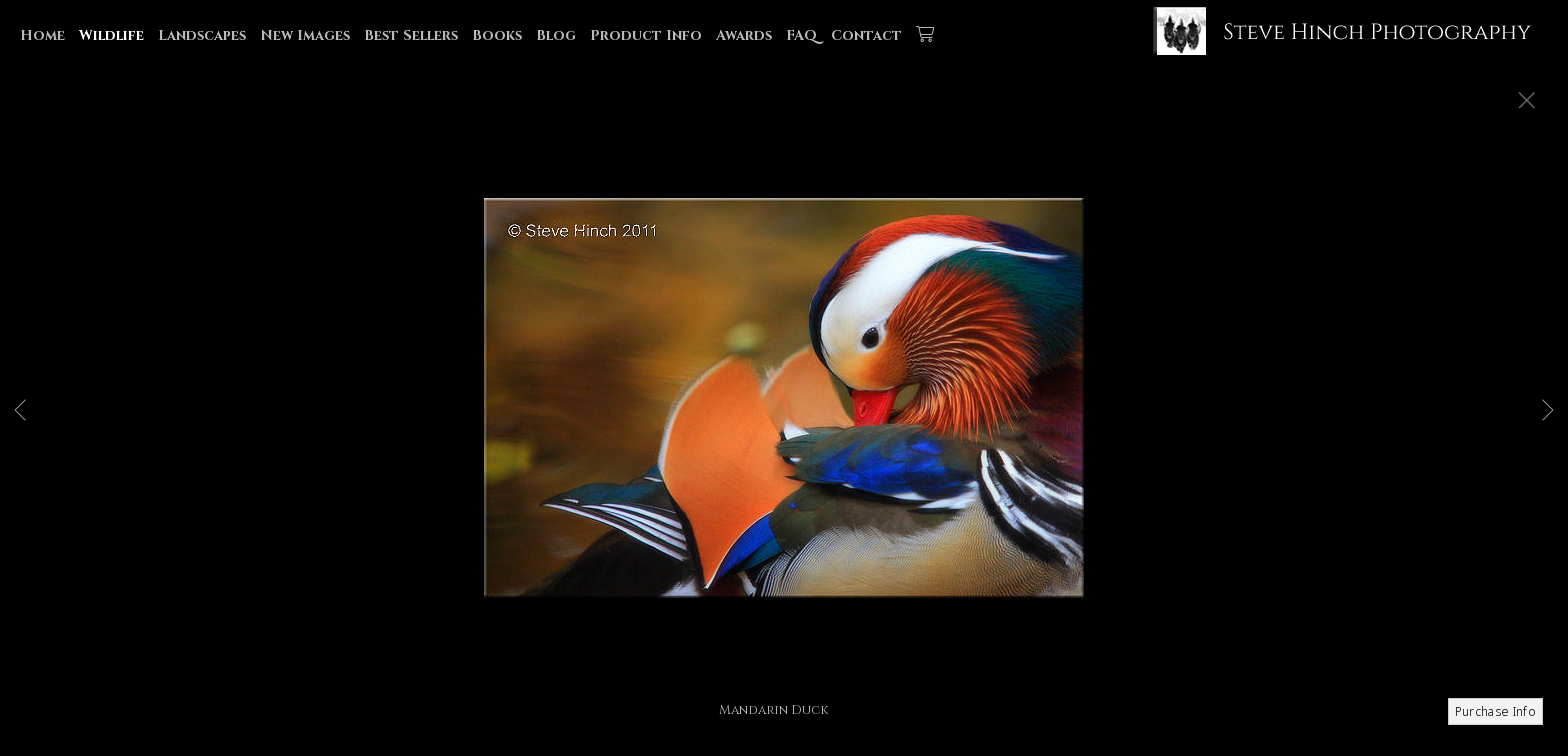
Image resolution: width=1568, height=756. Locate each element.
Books (497, 35)
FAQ (801, 35)
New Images (305, 35)
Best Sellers (411, 35)
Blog (556, 35)
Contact (866, 35)
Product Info (646, 35)
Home (42, 35)
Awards (744, 35)
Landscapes (202, 35)
